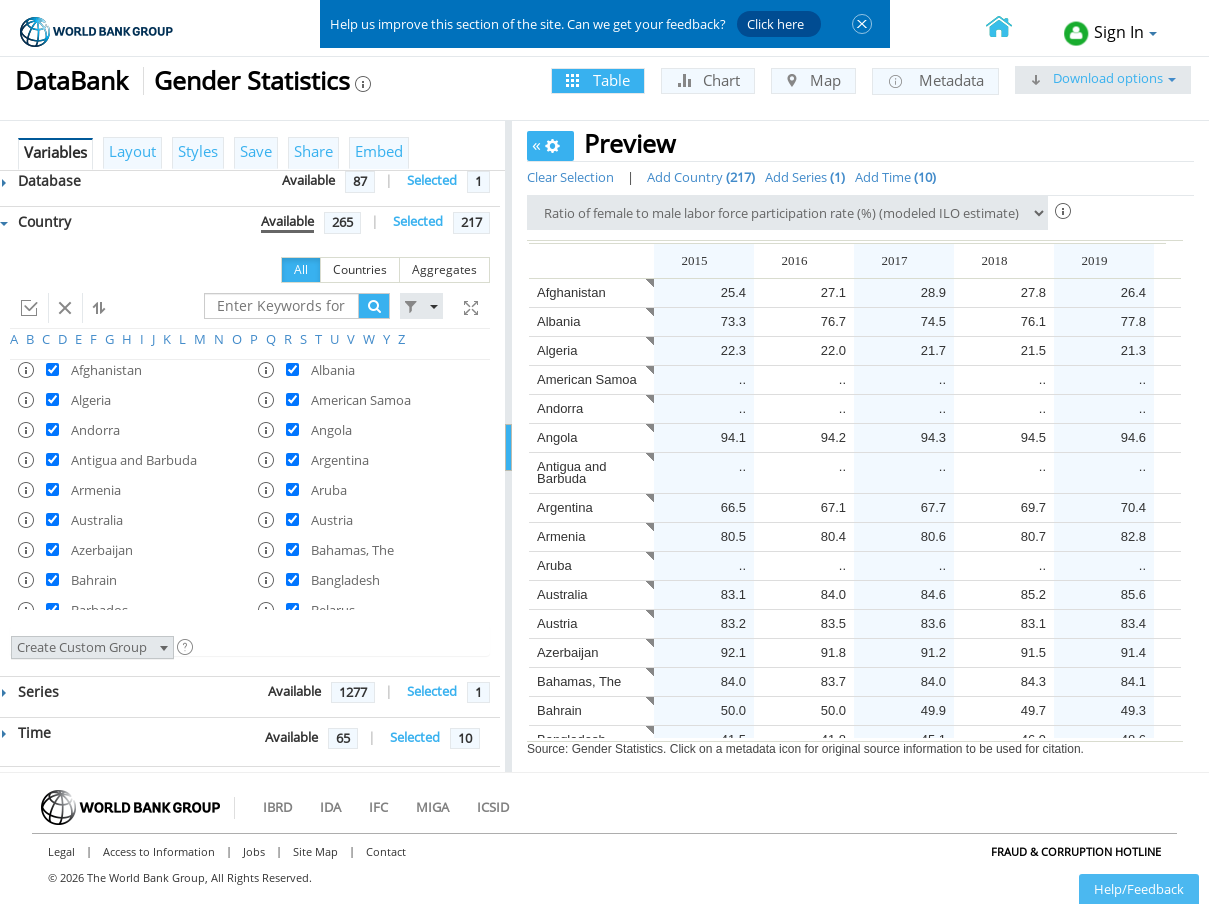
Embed (379, 151)
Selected (432, 180)
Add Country (701, 177)
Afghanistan (571, 292)
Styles (198, 151)
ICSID (493, 807)
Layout (132, 151)
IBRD (277, 807)
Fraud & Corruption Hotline (1076, 851)
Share (313, 151)
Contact (386, 851)
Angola (557, 437)
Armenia (561, 536)
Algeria (557, 350)
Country (35, 221)
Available (308, 180)
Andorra (560, 408)
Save (256, 151)
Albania (558, 321)
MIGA (432, 807)
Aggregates (444, 269)
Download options (1103, 78)
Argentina (565, 507)
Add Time (895, 177)
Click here (775, 24)
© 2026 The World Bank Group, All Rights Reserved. (180, 877)
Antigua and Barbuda (571, 472)
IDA (330, 807)
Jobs (254, 851)
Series (30, 691)
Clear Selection (570, 177)
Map (813, 80)
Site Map (315, 851)
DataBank (71, 80)
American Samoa (587, 379)
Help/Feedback (1139, 889)
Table (598, 80)
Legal (61, 851)
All (301, 269)
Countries (360, 269)
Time (26, 732)
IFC (378, 807)
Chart (708, 80)
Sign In (1110, 33)
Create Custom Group (92, 647)
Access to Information (159, 851)
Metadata (935, 81)
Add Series (805, 177)
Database (41, 180)
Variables (55, 152)
